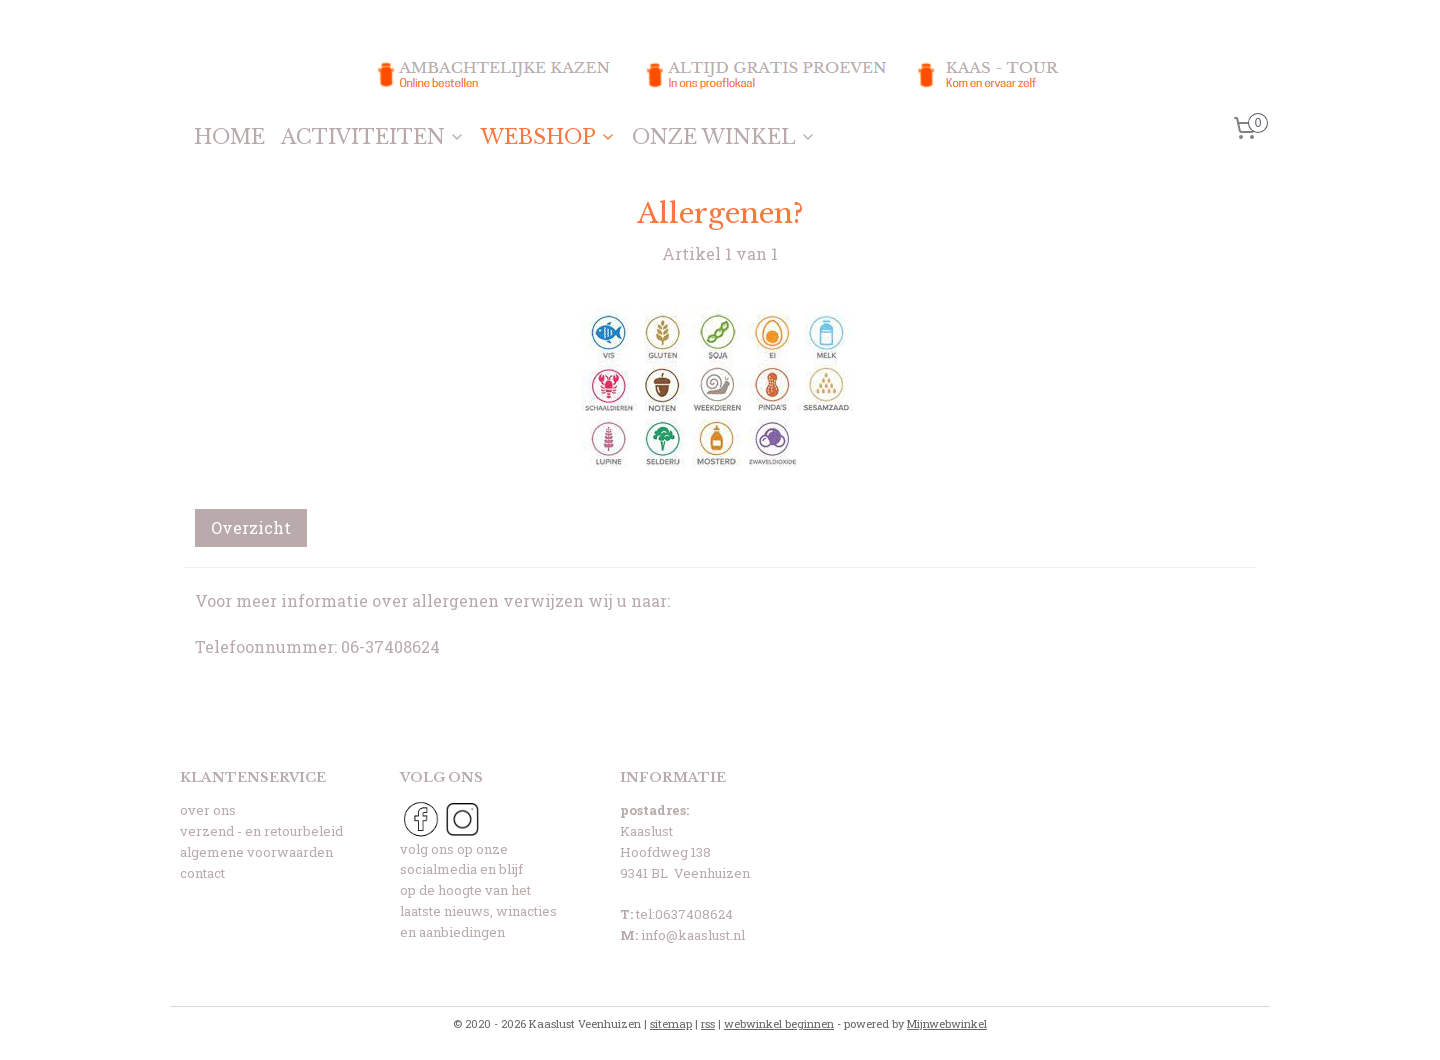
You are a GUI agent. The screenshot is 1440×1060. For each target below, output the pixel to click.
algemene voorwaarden (256, 852)
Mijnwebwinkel (947, 1023)
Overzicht (251, 527)
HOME (229, 137)
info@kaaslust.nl (693, 935)
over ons (208, 810)
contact (202, 873)
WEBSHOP (548, 137)
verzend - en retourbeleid (261, 831)
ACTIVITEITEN (373, 137)
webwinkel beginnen (779, 1023)
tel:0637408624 (684, 914)
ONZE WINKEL (724, 137)
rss (708, 1023)
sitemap (671, 1023)
